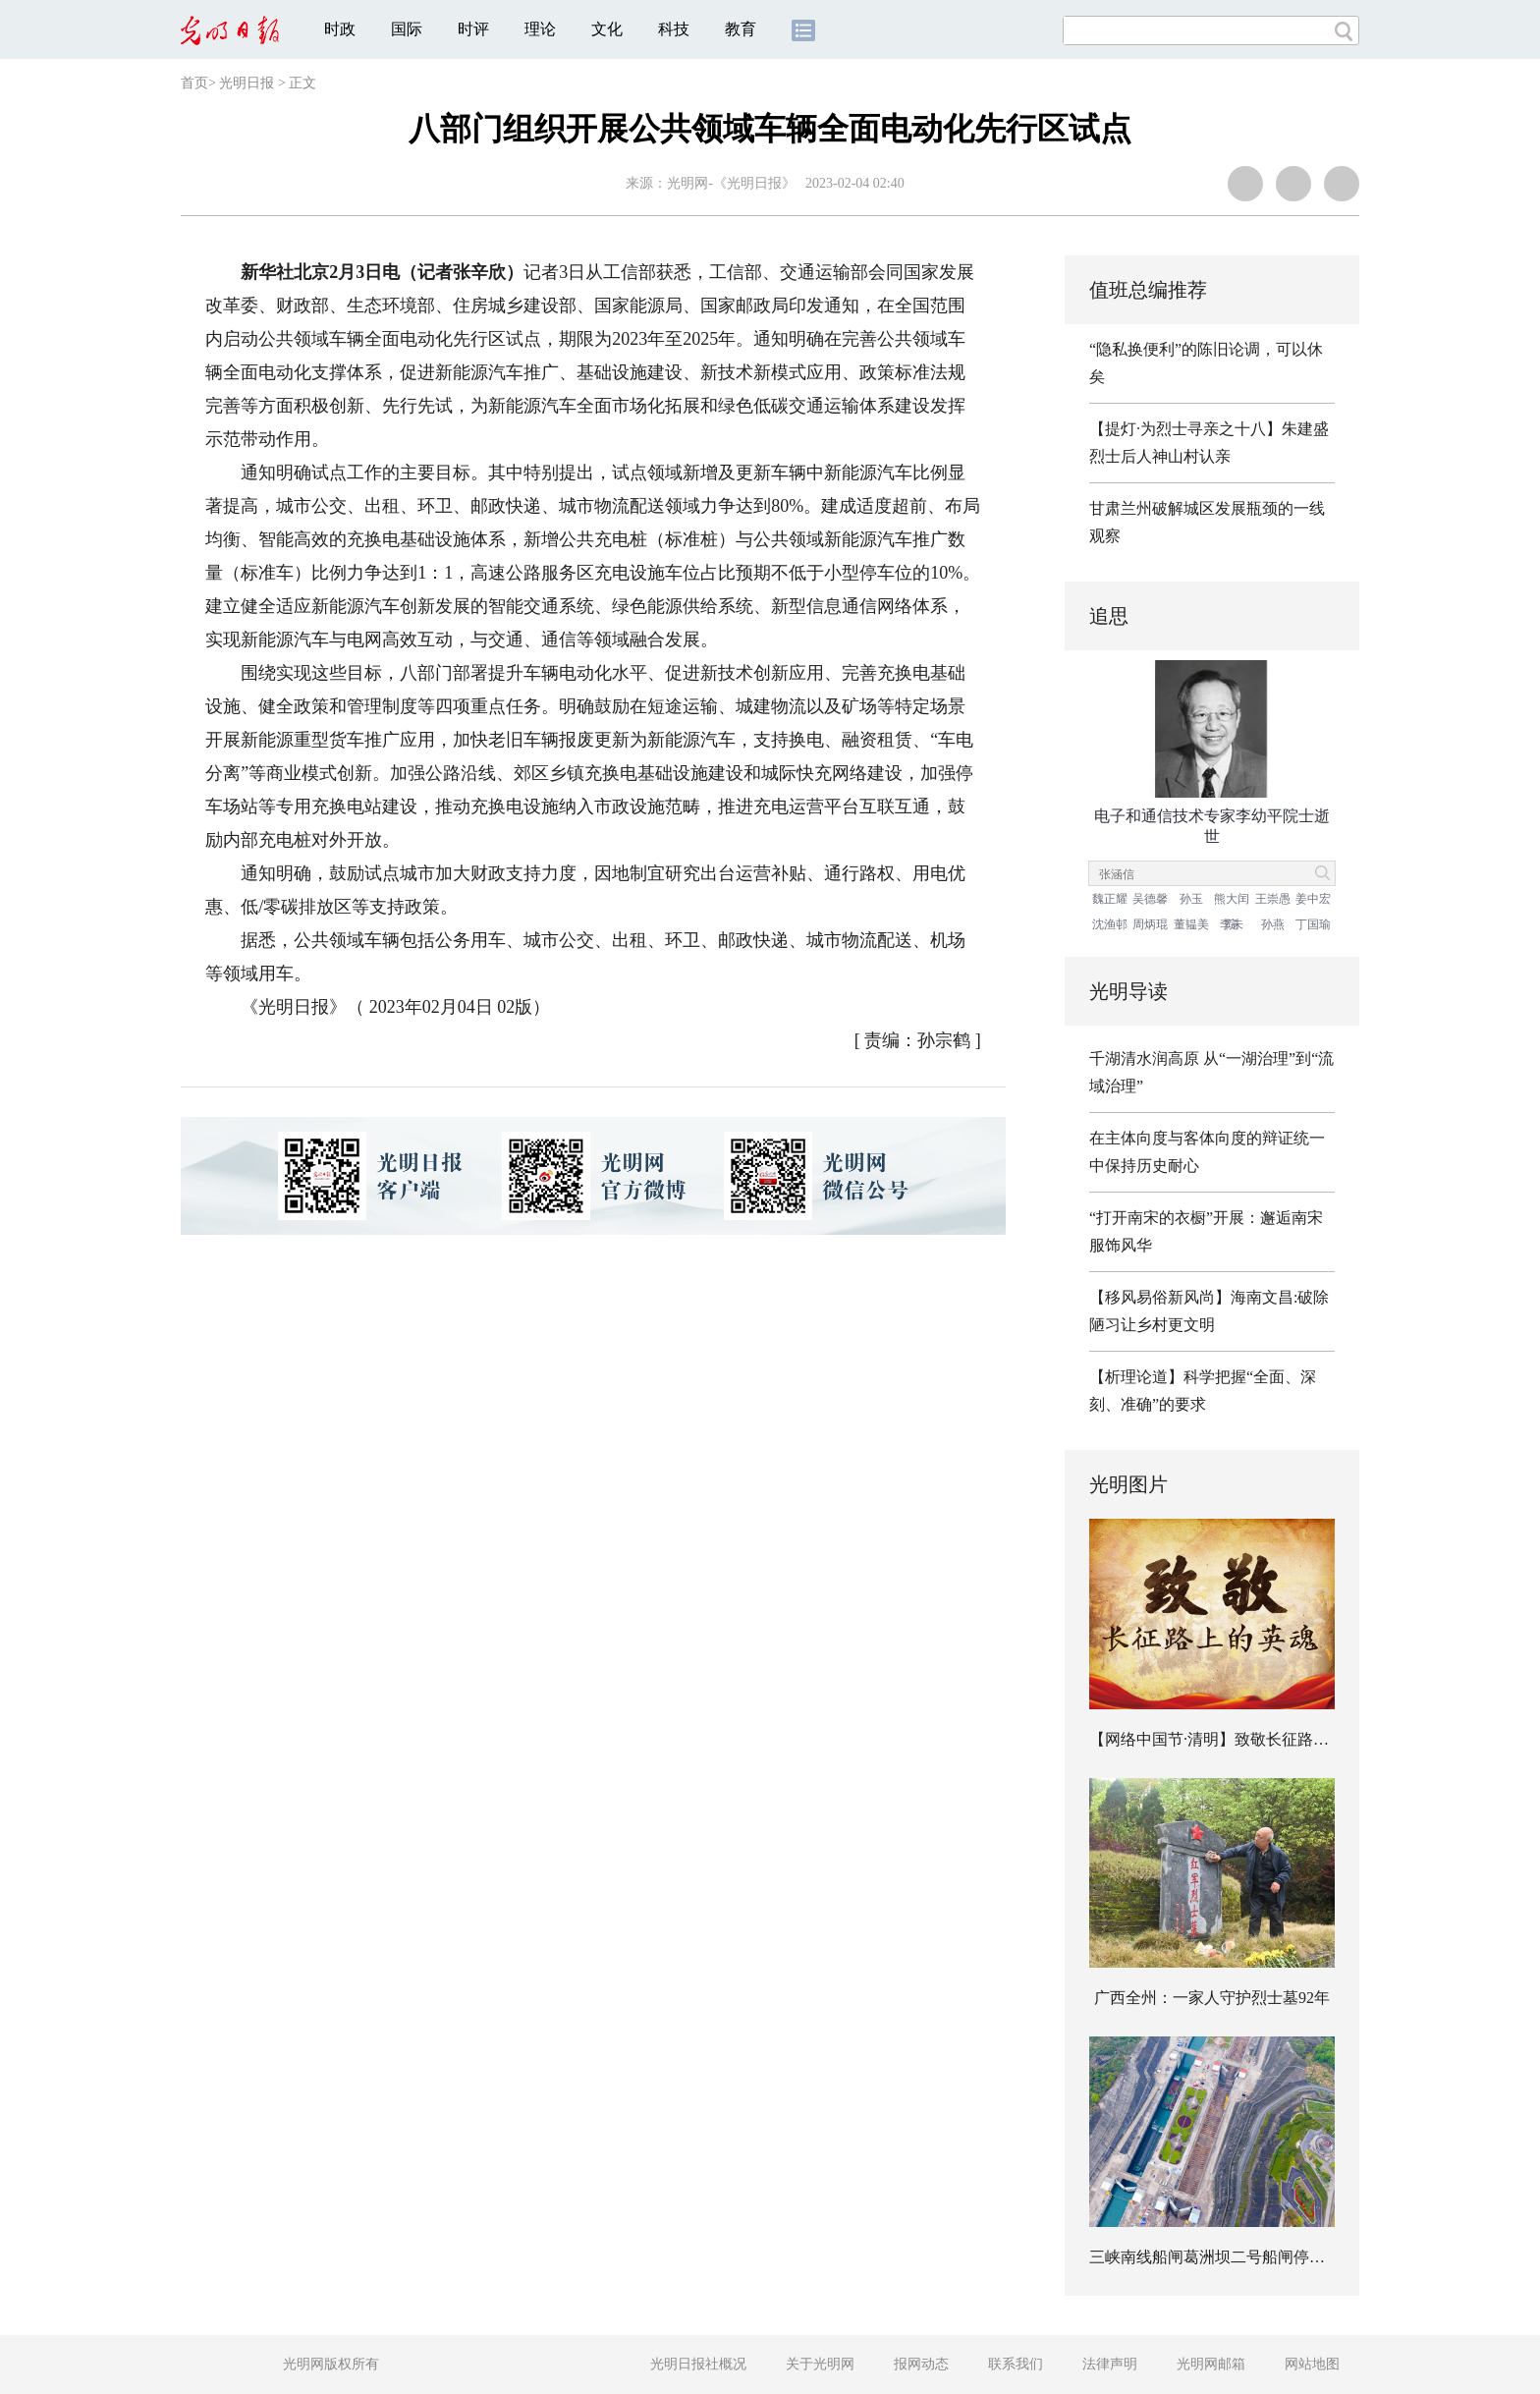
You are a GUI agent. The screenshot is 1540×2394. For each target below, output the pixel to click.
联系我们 (1015, 2364)
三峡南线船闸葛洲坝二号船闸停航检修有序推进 (1254, 2257)
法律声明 (1109, 2364)
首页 (194, 83)
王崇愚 (1273, 899)
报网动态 (921, 2364)
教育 (740, 29)
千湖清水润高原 (1144, 1058)
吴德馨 (1150, 899)
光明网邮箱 (1211, 2364)
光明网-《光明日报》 (731, 183)
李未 (1231, 924)
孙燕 (1273, 924)
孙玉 (1191, 899)
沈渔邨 (1110, 924)
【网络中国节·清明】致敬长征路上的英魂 (1232, 1739)
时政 (340, 29)
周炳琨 (1150, 924)
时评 (473, 29)
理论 (540, 29)
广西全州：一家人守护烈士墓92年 (1212, 1997)
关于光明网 (820, 2364)
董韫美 (1191, 924)
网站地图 (1312, 2364)
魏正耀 (1110, 899)
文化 (607, 29)
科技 (673, 29)
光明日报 (246, 83)
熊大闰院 (1231, 902)
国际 (406, 29)
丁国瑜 (1313, 924)
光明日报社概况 (698, 2364)
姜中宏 (1313, 899)
